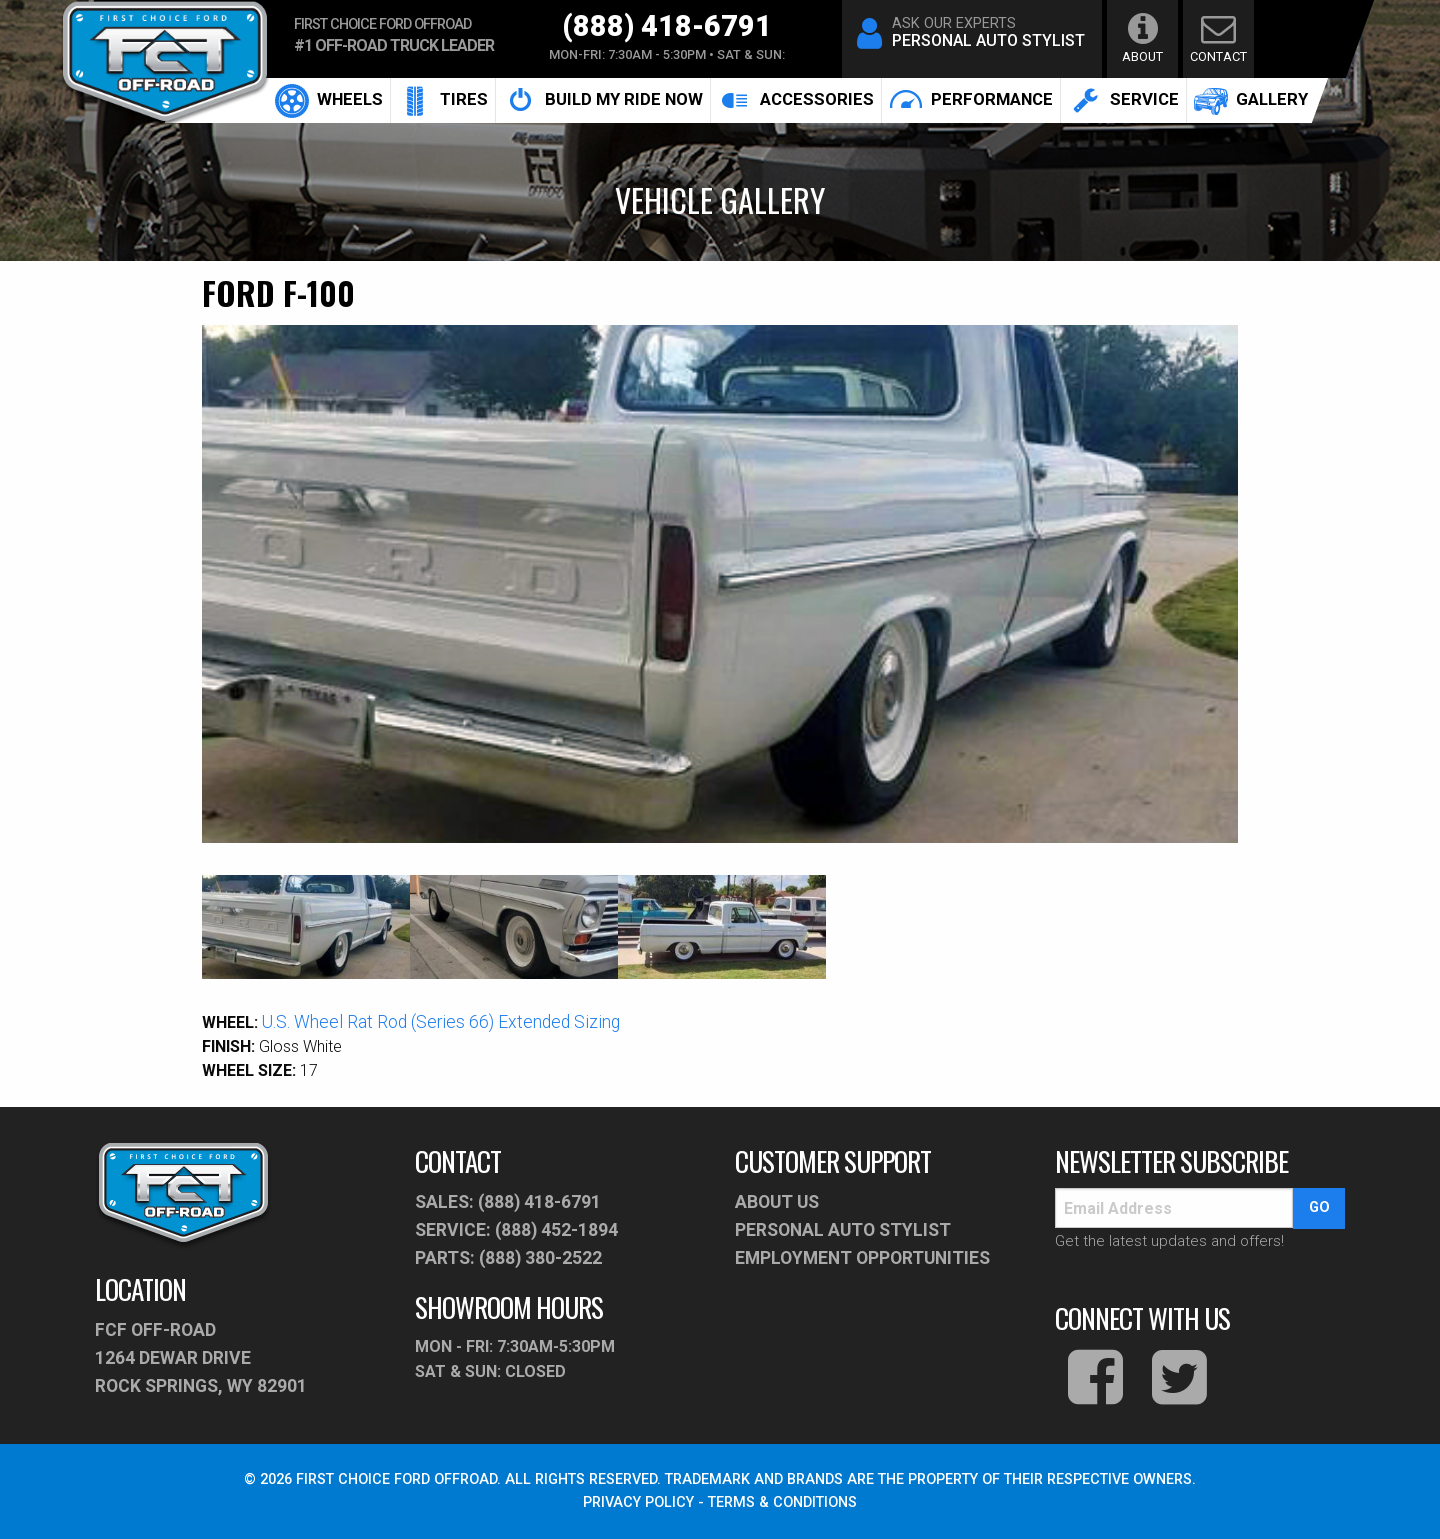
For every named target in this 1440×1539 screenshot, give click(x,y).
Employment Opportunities (862, 1258)
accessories (796, 100)
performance (971, 100)
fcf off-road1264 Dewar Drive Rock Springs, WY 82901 (201, 1358)
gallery (1251, 100)
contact (1218, 37)
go (1319, 1207)
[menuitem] (329, 100)
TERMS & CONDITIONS (782, 1502)
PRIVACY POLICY (638, 1502)
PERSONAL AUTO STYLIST (843, 1230)
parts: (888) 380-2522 (508, 1258)
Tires (443, 100)
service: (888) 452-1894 (516, 1230)
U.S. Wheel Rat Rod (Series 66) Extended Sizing (441, 1022)
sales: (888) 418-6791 (508, 1202)
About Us (777, 1202)
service (1123, 100)
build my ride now (603, 100)
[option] (720, 584)
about (1142, 37)
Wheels (329, 100)
